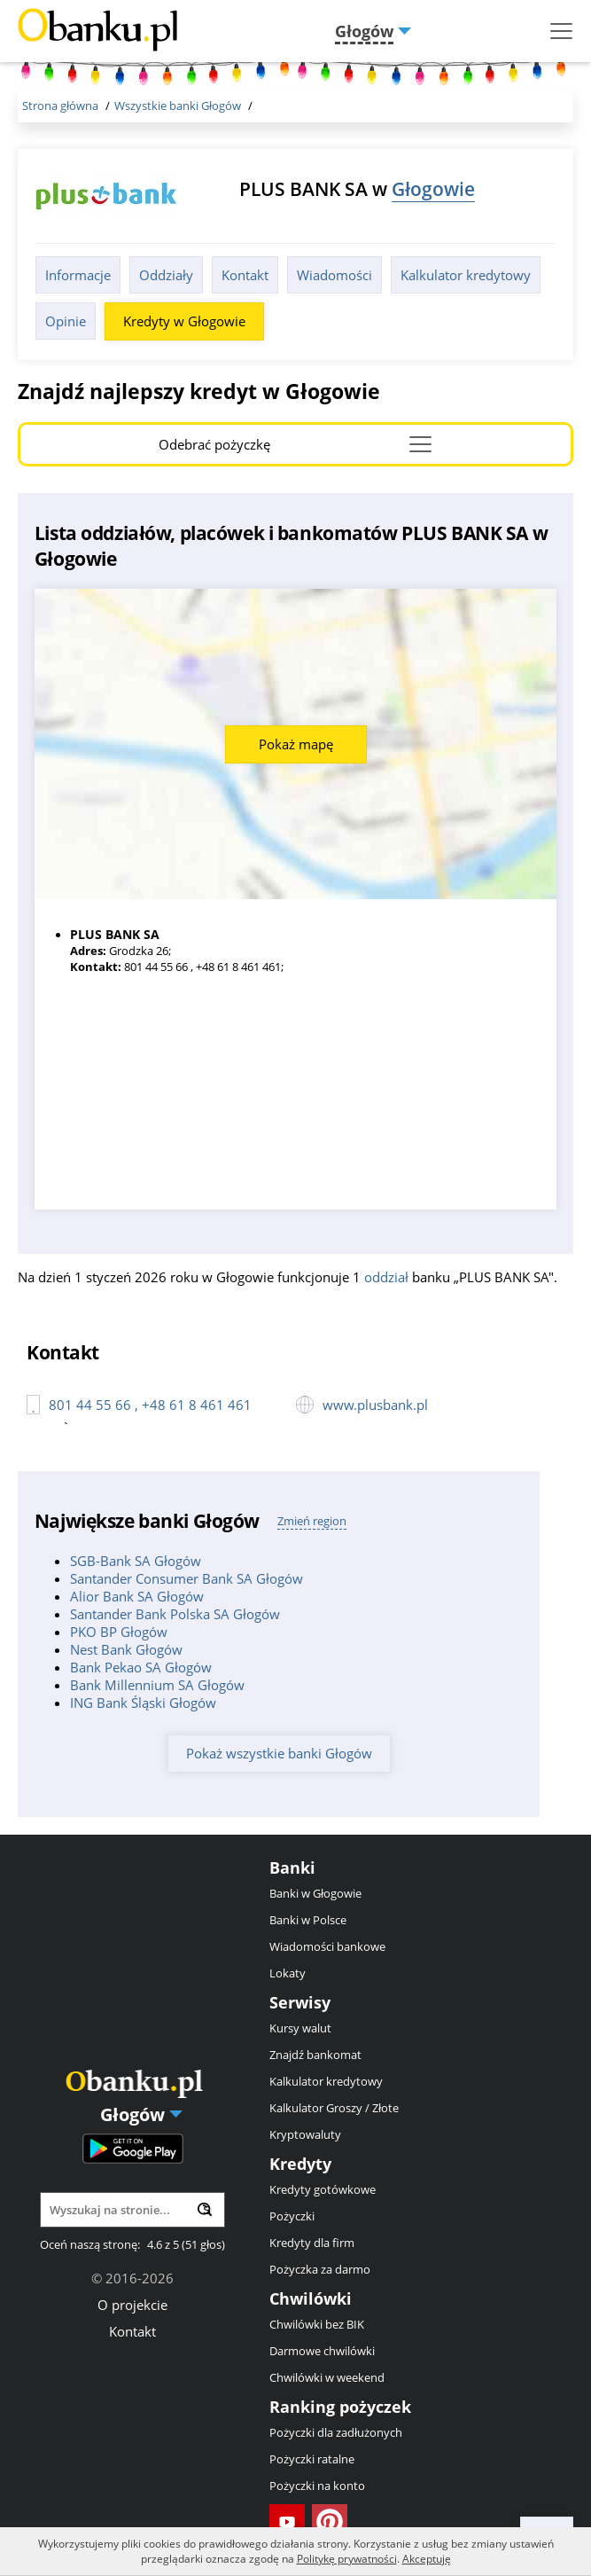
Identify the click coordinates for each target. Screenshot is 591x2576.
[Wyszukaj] (205, 2209)
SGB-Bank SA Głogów (135, 1561)
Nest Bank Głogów (126, 1649)
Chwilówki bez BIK (316, 2324)
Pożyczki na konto (317, 2486)
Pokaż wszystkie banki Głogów (279, 1753)
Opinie (65, 321)
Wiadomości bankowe (327, 1946)
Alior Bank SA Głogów (137, 1596)
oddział (386, 1277)
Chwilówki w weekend (327, 2377)
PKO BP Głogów (118, 1631)
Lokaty (287, 1973)
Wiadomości (334, 275)
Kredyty (300, 2163)
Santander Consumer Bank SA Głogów (186, 1578)
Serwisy (299, 2002)
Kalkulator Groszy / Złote (334, 2108)
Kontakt (245, 275)
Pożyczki (292, 2216)
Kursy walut (300, 2028)
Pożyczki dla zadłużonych (335, 2432)
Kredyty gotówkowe (322, 2189)
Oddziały (166, 275)
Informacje (78, 275)
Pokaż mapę (296, 744)
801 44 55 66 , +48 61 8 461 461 (150, 1404)
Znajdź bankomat (315, 2055)
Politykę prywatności (347, 2558)
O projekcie (132, 2305)
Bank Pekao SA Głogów (141, 1667)
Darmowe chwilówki (322, 2351)
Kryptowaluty (305, 2134)
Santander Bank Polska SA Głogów (175, 1614)
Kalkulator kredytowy (465, 275)
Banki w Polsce (307, 1920)
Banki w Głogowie (315, 1893)
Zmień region (311, 1521)
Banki (292, 1867)
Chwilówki (310, 2298)
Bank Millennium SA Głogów (157, 1685)
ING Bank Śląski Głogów (143, 1702)
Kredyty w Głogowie (184, 321)
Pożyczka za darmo (319, 2269)
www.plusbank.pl (375, 1404)
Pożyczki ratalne (311, 2459)
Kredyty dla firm (311, 2243)
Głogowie (433, 188)
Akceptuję (426, 2558)
